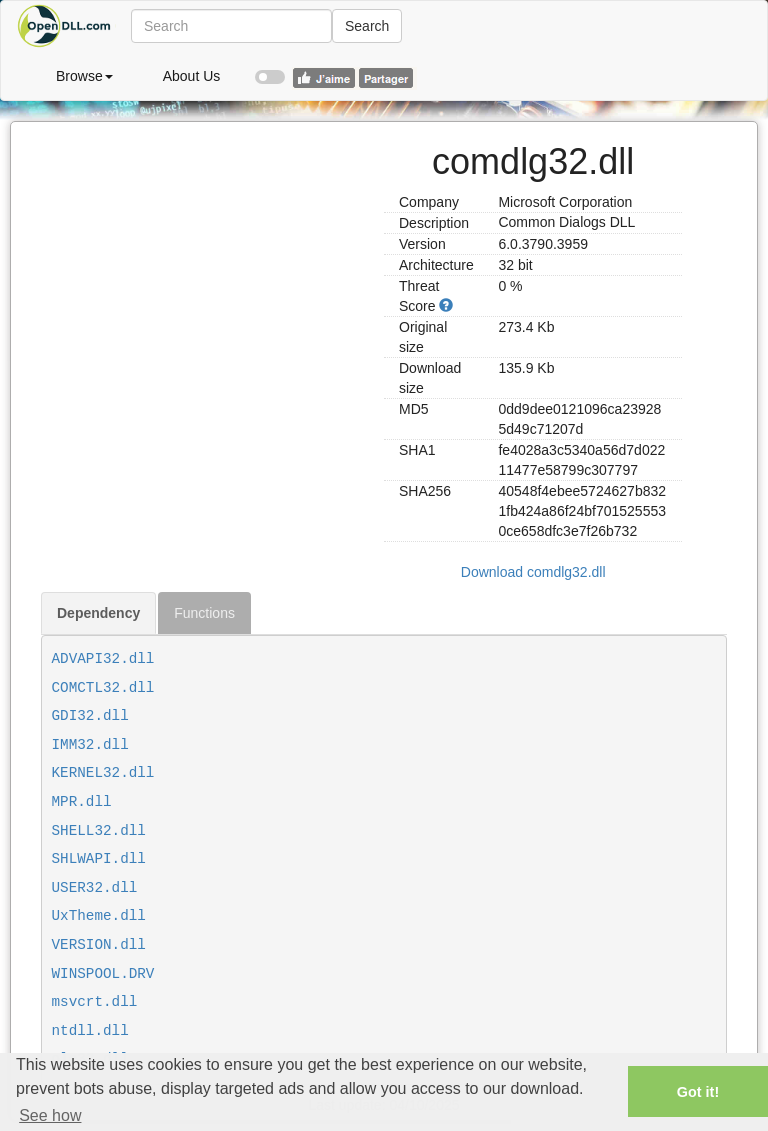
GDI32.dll (90, 716)
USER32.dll (95, 888)
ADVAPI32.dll (103, 659)
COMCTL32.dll (103, 688)
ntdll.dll (90, 1031)
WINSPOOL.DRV (103, 974)
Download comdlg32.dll (533, 572)
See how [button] (50, 1115)
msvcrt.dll (95, 1002)
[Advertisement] (205, 247)
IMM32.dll (90, 745)
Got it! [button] (698, 1092)
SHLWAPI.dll (99, 859)
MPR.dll (82, 802)
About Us (192, 76)
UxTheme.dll (99, 916)
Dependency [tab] (98, 613)
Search (367, 26)
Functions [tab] (204, 613)
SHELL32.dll (99, 831)
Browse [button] (84, 76)
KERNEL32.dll (103, 773)
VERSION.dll (99, 945)
